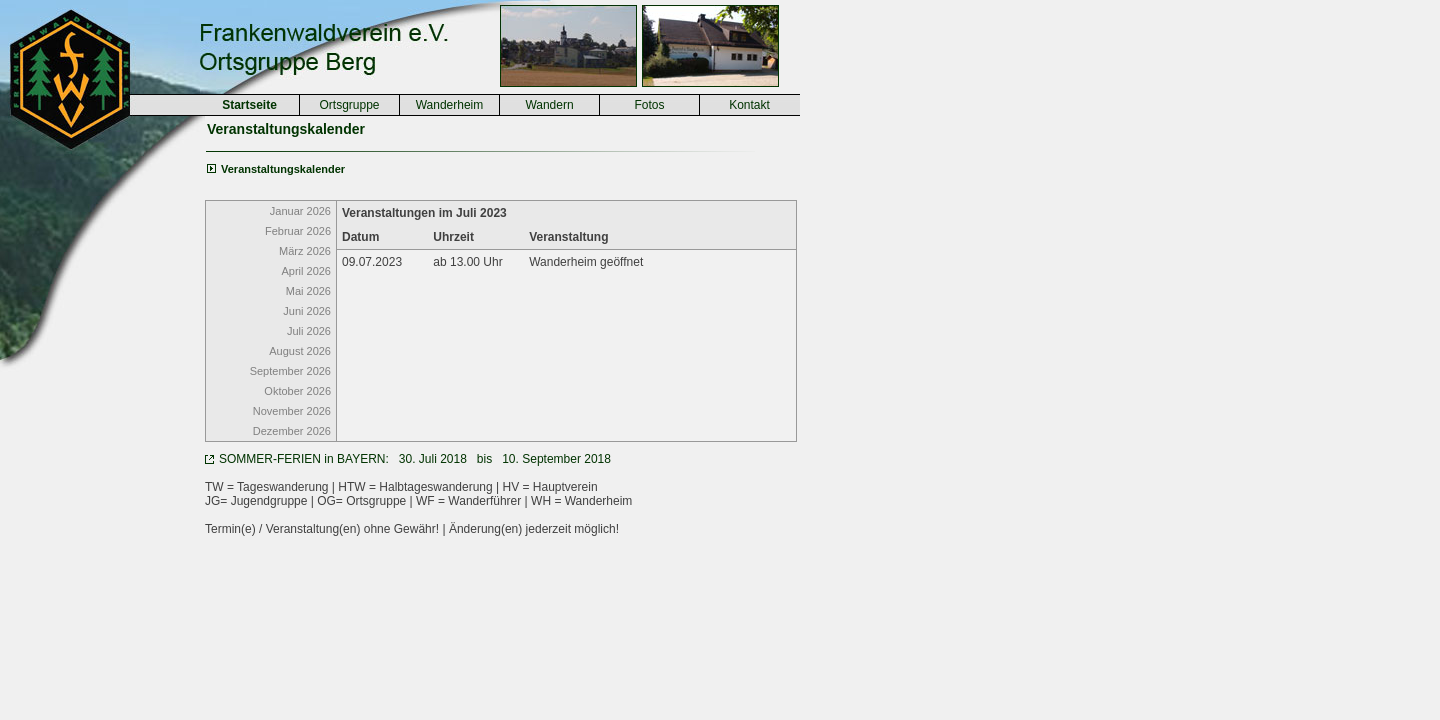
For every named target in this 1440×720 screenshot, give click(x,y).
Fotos (649, 105)
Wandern (549, 105)
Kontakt (749, 105)
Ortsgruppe (349, 105)
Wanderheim (450, 105)
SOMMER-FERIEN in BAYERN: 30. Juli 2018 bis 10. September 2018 (415, 459)
